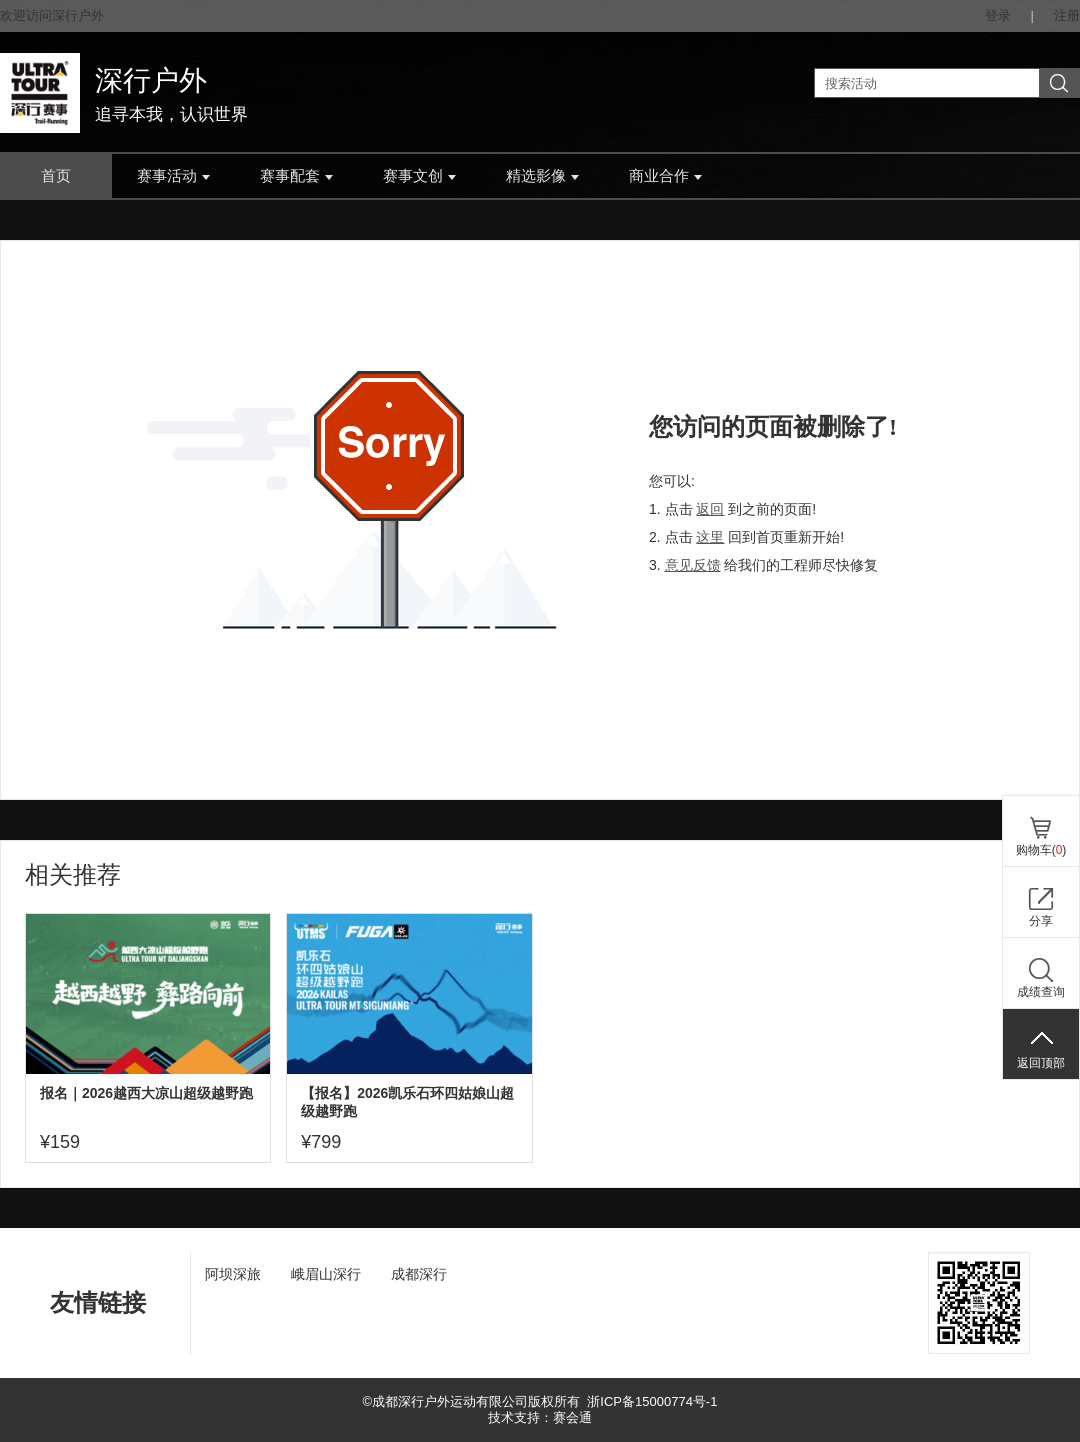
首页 (56, 176)
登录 (998, 15)
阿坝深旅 (233, 1274)
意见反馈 (693, 565)
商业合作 (665, 176)
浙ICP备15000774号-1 (652, 1401)
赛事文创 (419, 176)
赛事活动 (173, 176)
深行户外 (151, 80)
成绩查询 (1041, 992)
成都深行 (419, 1274)
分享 (1041, 921)
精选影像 (542, 176)
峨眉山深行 (326, 1274)
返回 (710, 509)
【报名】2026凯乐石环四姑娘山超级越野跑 (407, 1102)
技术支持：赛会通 (540, 1417)
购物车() (1041, 850)
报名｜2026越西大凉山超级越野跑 (146, 1093)
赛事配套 (296, 176)
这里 (710, 537)
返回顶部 (1041, 1063)
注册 (1067, 15)
